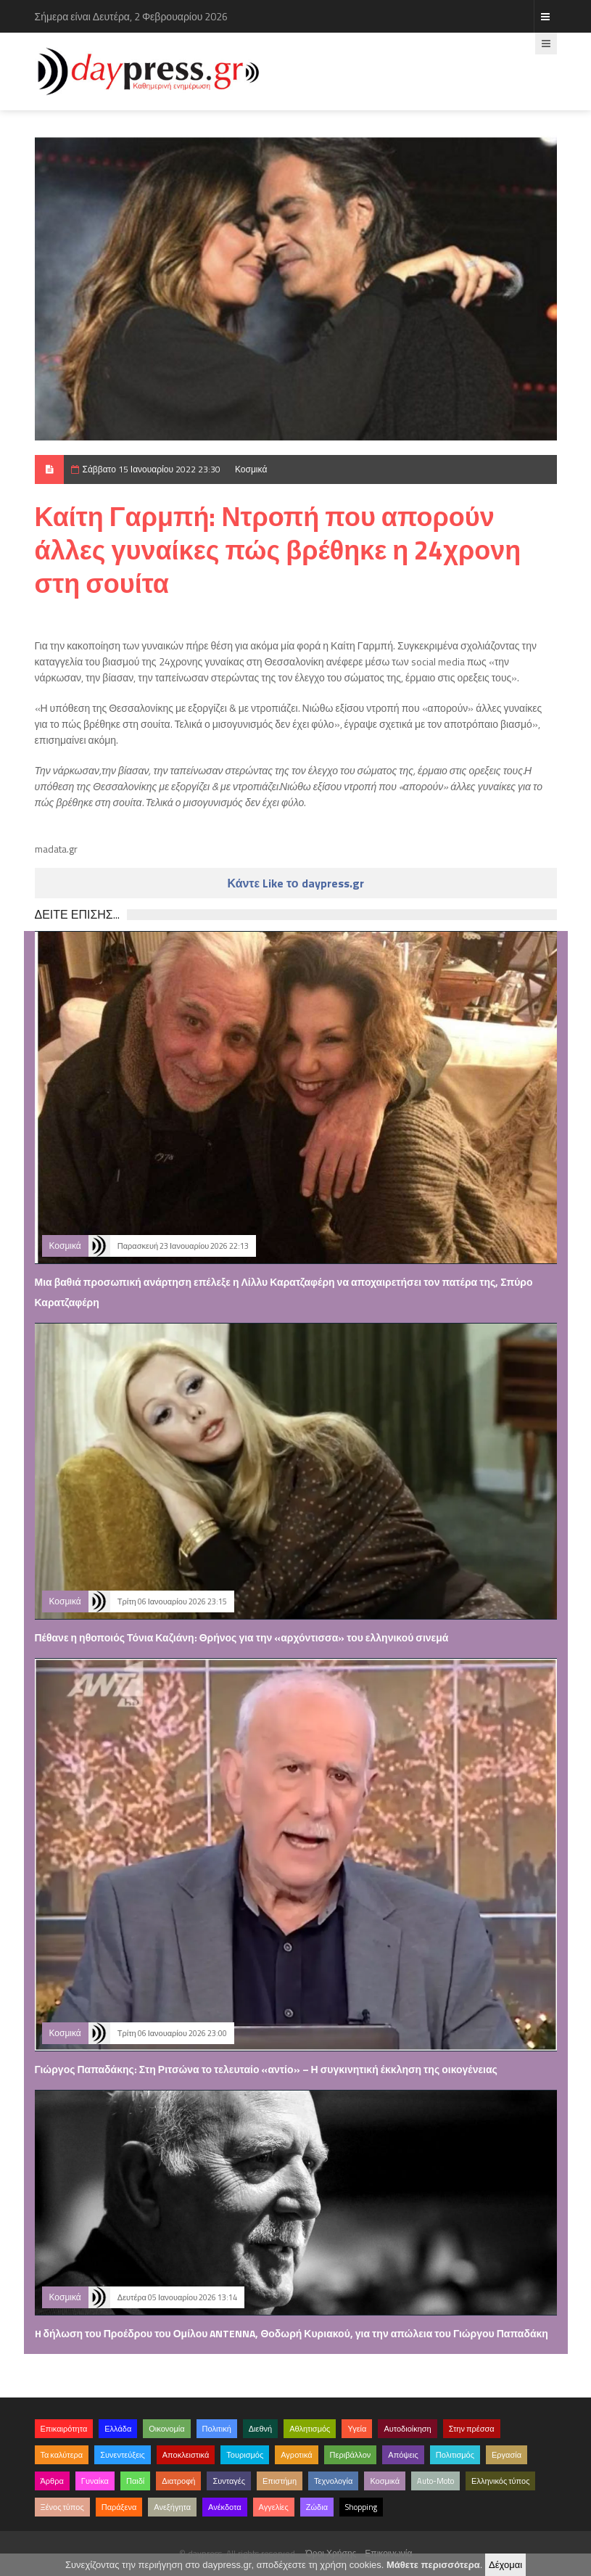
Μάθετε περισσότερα (433, 2564)
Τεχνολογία (333, 2481)
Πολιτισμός (455, 2455)
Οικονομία (166, 2429)
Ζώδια (317, 2507)
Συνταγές (228, 2481)
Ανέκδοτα (224, 2507)
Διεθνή (260, 2429)
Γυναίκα (95, 2481)
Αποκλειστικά (186, 2455)
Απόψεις (403, 2455)
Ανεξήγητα (172, 2507)
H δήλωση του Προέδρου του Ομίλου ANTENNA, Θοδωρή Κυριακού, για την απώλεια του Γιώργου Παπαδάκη (291, 2333)
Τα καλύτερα (62, 2455)
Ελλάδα (117, 2429)
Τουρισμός (244, 2455)
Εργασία (506, 2455)
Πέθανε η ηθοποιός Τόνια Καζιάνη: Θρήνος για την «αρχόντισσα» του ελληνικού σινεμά (242, 1637)
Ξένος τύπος (62, 2507)
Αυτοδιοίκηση (407, 2429)
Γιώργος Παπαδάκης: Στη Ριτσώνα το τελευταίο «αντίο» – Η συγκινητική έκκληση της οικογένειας (266, 2069)
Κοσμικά (251, 469)
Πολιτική (216, 2429)
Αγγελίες (274, 2507)
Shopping (361, 2507)
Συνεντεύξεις (122, 2455)
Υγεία (356, 2429)
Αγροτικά (296, 2455)
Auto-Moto (435, 2481)
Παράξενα (119, 2507)
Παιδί (135, 2481)
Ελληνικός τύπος (500, 2481)
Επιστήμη (280, 2481)
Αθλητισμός (309, 2429)
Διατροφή (178, 2481)
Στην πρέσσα (472, 2429)
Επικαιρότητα (64, 2429)
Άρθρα (52, 2481)
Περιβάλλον (350, 2455)
